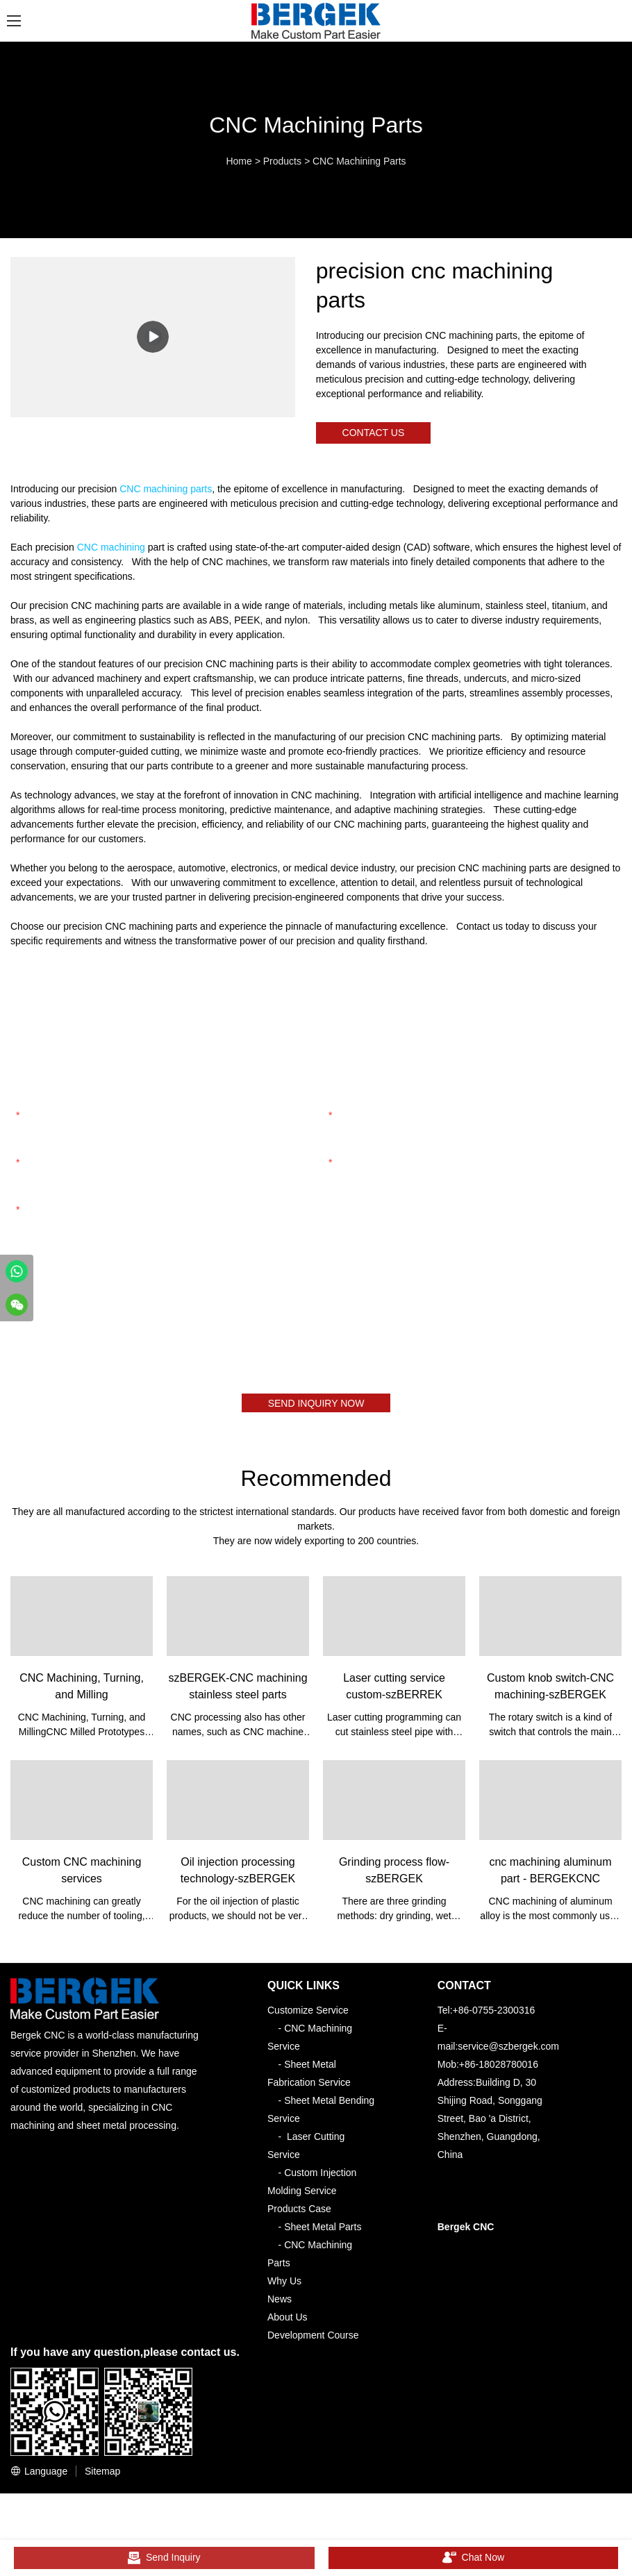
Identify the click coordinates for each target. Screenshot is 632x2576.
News (279, 2303)
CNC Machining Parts (359, 161)
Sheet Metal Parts (322, 2231)
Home (238, 161)
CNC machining (111, 549)
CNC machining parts (165, 490)
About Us (287, 2321)
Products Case (299, 2213)
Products (282, 161)
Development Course (313, 2339)
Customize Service (308, 2015)
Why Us (284, 2285)
